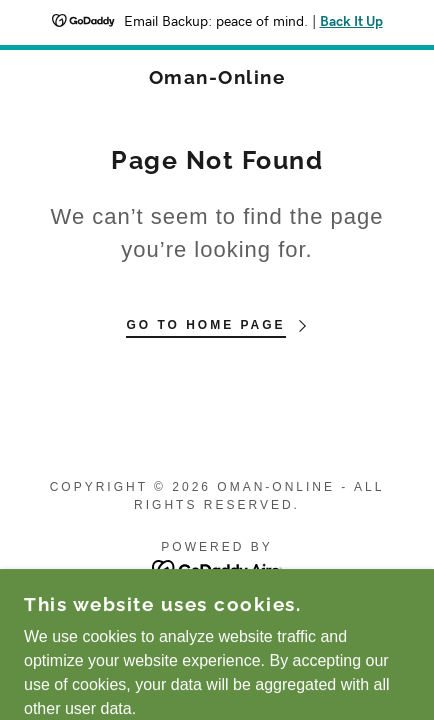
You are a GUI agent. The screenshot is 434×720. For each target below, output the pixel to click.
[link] (217, 77)
